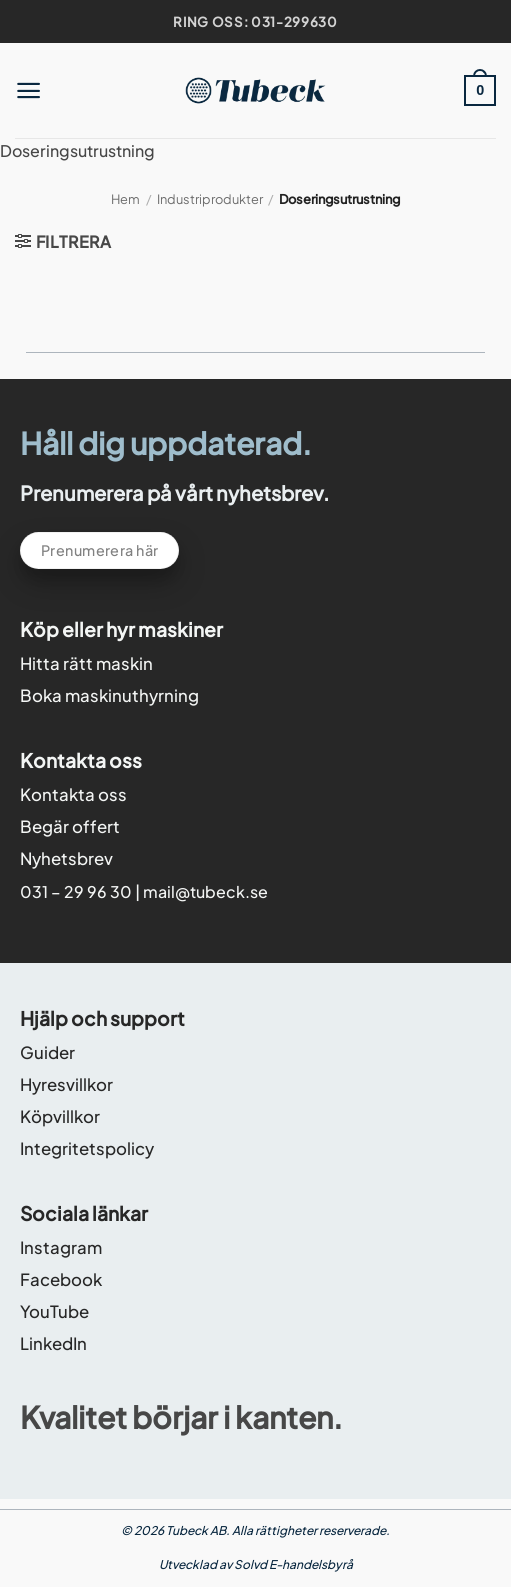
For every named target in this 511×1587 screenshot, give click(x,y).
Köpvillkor (60, 1116)
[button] (28, 90)
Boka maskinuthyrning (109, 695)
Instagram (61, 1247)
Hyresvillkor (66, 1084)
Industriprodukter (210, 199)
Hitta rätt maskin (86, 663)
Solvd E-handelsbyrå (293, 1564)
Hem (125, 199)
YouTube (54, 1311)
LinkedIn (53, 1343)
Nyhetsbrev (66, 858)
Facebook (61, 1279)
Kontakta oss (73, 794)
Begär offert (70, 826)
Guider (47, 1052)
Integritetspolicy (87, 1148)
